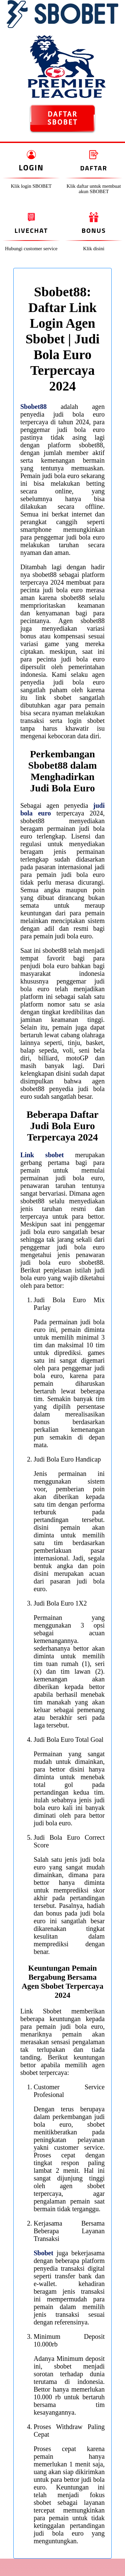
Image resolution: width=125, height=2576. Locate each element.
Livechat (31, 230)
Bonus (94, 230)
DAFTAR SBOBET (62, 118)
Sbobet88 (33, 406)
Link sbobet (42, 1155)
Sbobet (43, 2253)
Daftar (93, 168)
